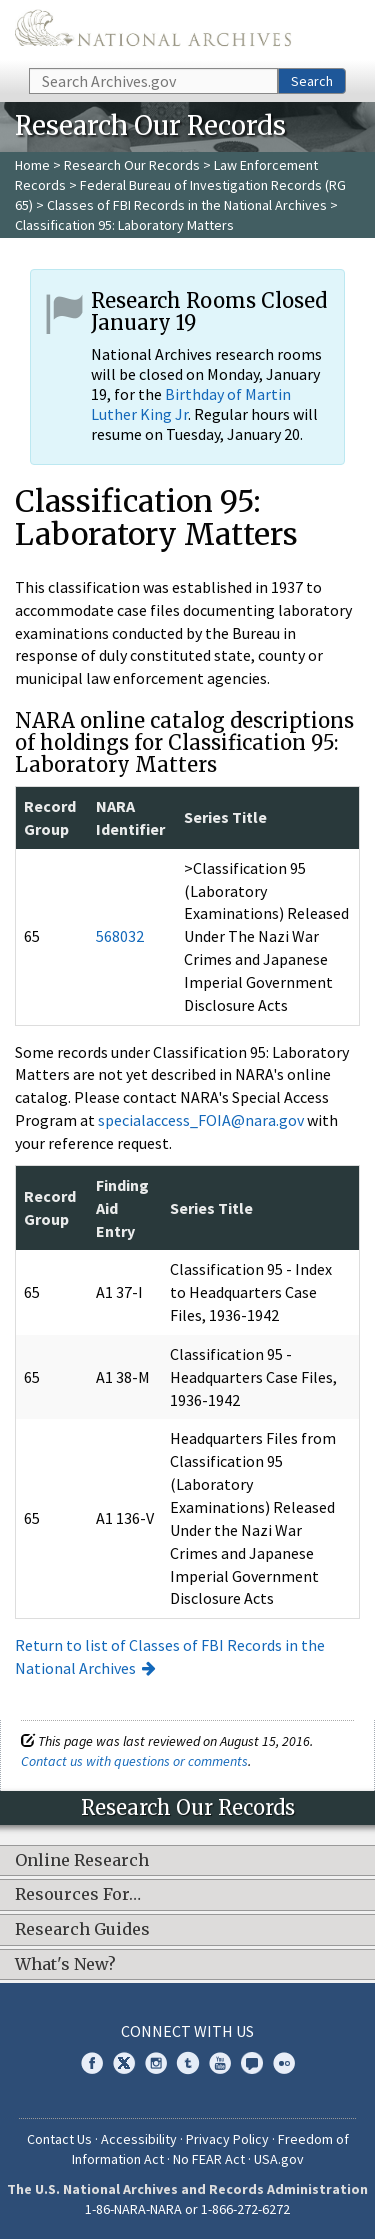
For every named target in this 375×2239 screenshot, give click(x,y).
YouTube (220, 2063)
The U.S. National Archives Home (153, 32)
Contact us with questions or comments (134, 1761)
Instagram (156, 2063)
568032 (120, 936)
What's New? (65, 1965)
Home (32, 165)
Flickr (284, 2063)
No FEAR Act (209, 2159)
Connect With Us (187, 2031)
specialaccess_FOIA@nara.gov (201, 1120)
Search (312, 81)
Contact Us (59, 2139)
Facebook (92, 2063)
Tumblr (188, 2063)
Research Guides (82, 1930)
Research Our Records (132, 165)
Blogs (252, 2063)
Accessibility (139, 2139)
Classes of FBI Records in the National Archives (187, 205)
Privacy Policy (227, 2139)
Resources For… (78, 1895)
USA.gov (279, 2159)
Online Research (82, 1861)
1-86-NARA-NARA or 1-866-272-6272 (187, 2209)
